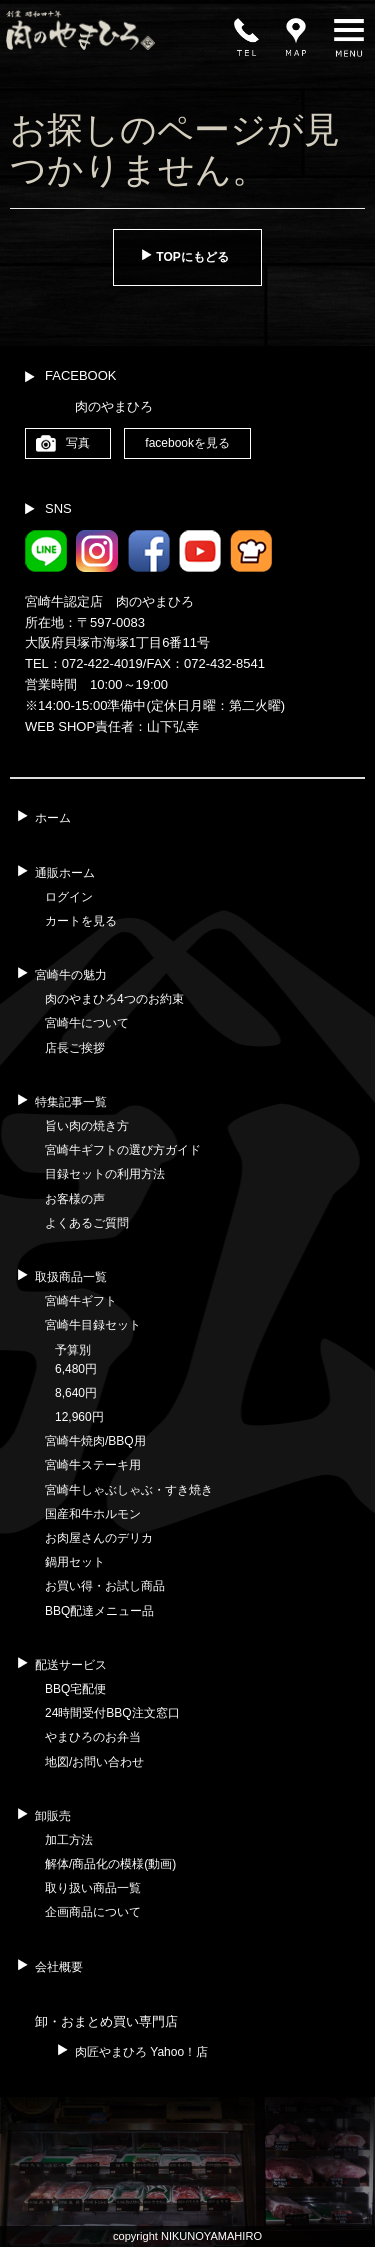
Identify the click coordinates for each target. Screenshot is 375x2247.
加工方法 (69, 1840)
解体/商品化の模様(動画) (110, 1864)
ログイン (69, 897)
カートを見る (81, 921)
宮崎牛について (87, 1023)
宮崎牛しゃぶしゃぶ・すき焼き (129, 1490)
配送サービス (71, 1665)
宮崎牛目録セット (93, 1325)
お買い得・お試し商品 (105, 1586)
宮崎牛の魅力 (71, 975)
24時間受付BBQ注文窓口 (112, 1713)
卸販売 (53, 1816)
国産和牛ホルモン (93, 1514)
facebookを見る (187, 443)
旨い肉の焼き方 (87, 1126)
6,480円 (76, 1369)
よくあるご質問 (87, 1223)
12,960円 (79, 1417)
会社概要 (59, 1967)
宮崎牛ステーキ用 (93, 1465)
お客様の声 (75, 1199)
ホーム (53, 818)
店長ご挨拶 (75, 1048)
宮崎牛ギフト (81, 1301)
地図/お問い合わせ (94, 1762)
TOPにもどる (192, 257)
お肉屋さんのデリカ (99, 1538)
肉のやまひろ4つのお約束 (114, 999)
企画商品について (93, 1912)
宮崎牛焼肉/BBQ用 (95, 1441)
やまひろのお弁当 (93, 1737)
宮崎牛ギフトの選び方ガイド (123, 1150)
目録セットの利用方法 (105, 1174)
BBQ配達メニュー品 (99, 1611)
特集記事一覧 (71, 1102)
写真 (78, 443)
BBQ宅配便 (75, 1689)
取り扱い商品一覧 (93, 1888)
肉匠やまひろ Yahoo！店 (141, 2052)
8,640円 (76, 1393)
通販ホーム (65, 873)
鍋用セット (75, 1562)
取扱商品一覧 (71, 1277)
